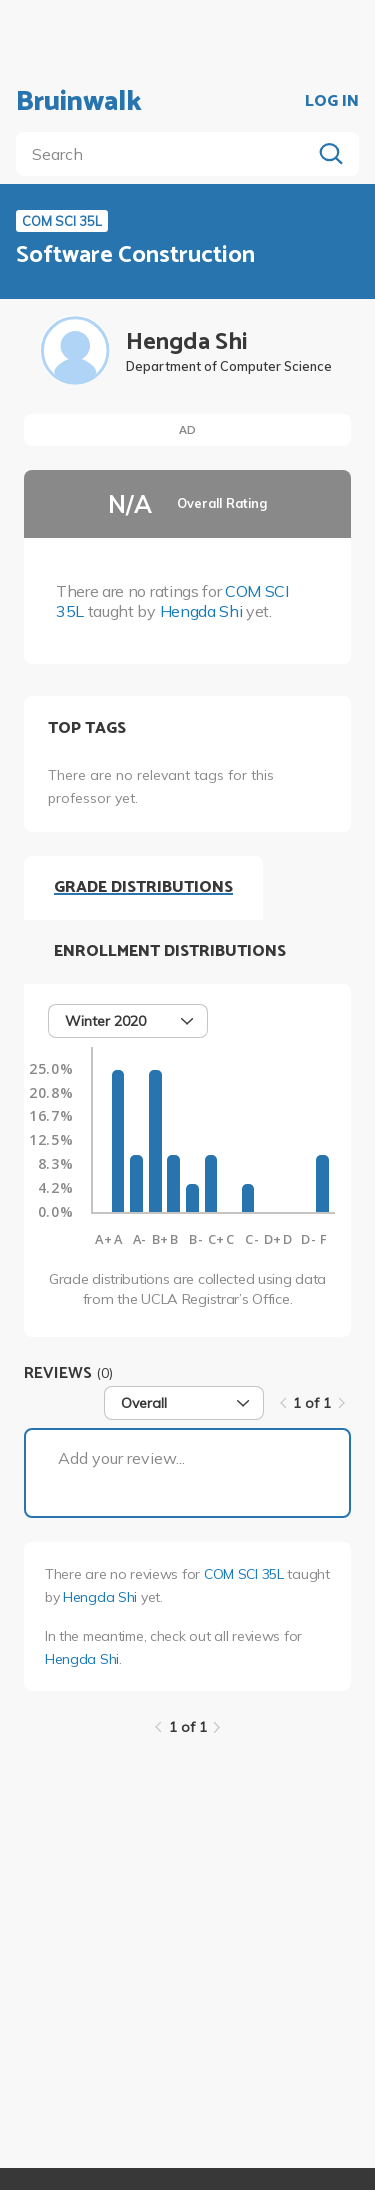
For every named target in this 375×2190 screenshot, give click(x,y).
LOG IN (332, 102)
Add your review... (121, 1458)
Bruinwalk (79, 102)
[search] (167, 154)
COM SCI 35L (244, 1574)
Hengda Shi (201, 611)
